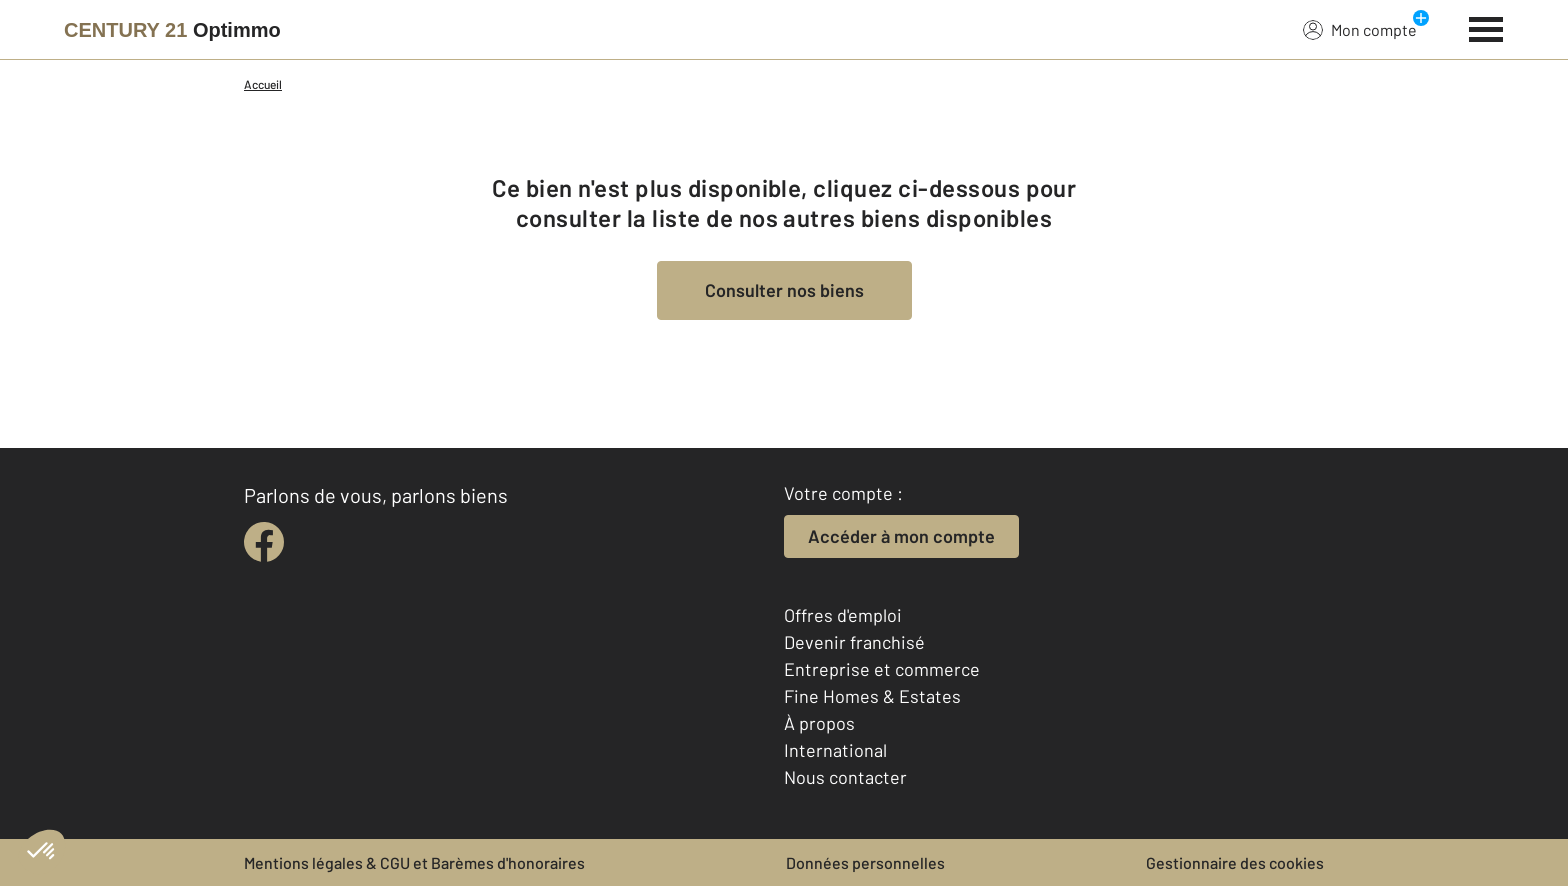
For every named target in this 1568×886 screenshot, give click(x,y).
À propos (819, 723)
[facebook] (264, 542)
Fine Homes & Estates (872, 696)
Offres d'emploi (843, 615)
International (835, 750)
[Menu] (1486, 27)
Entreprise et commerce (882, 669)
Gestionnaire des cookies (1235, 862)
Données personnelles (865, 862)
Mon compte (1360, 29)
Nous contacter (845, 777)
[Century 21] (172, 30)
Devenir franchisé (854, 642)
